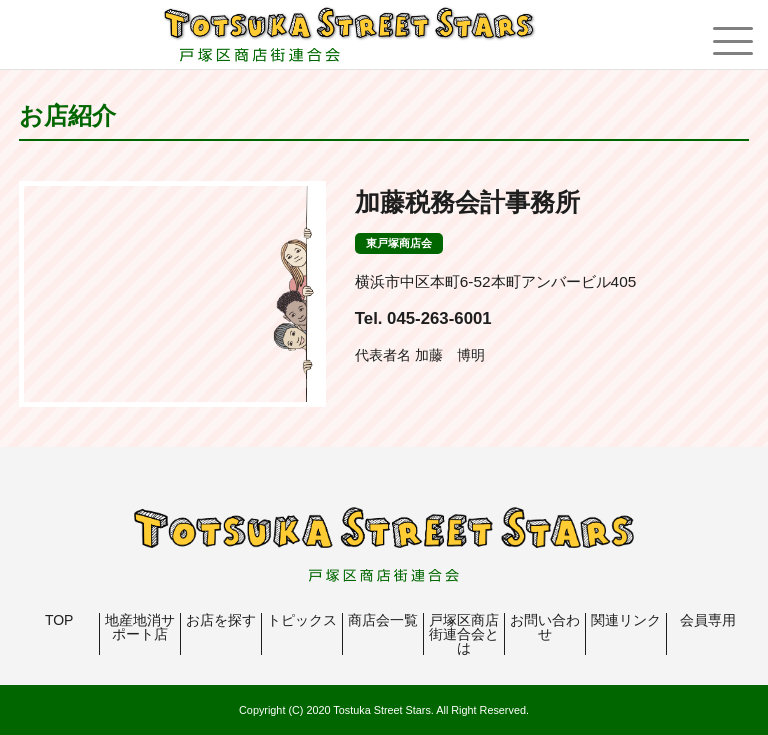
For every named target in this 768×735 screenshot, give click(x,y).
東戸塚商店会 (399, 243)
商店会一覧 (383, 620)
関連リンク (626, 620)
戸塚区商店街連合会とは (464, 634)
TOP (59, 620)
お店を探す (221, 620)
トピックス (302, 620)
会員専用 (708, 620)
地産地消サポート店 (140, 627)
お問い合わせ (545, 627)
